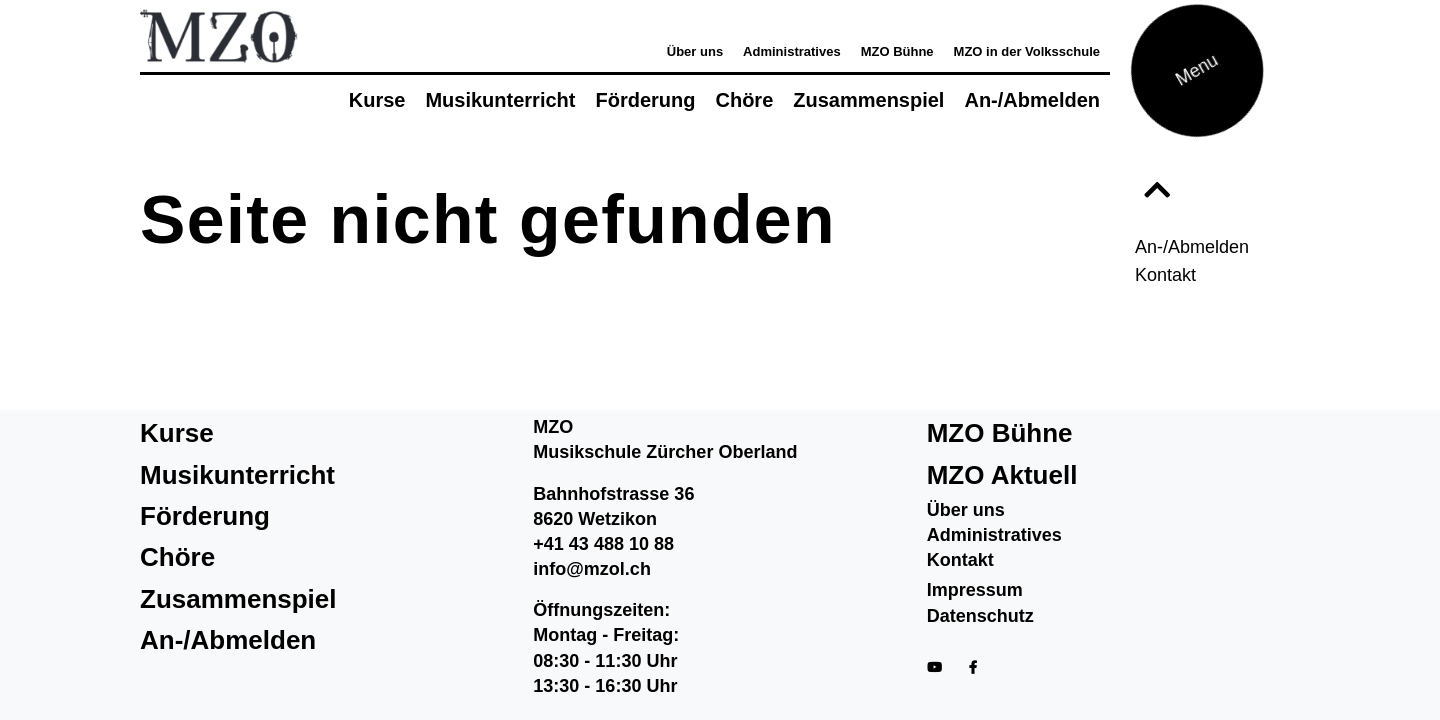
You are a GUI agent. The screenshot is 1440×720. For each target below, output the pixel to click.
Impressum (975, 590)
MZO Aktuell (1002, 475)
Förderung (645, 100)
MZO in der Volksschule (1027, 51)
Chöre (744, 100)
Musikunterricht (500, 100)
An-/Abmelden (1192, 247)
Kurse (377, 100)
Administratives (792, 51)
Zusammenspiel (868, 100)
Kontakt (1165, 275)
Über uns (695, 51)
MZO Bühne (897, 51)
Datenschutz (980, 616)
